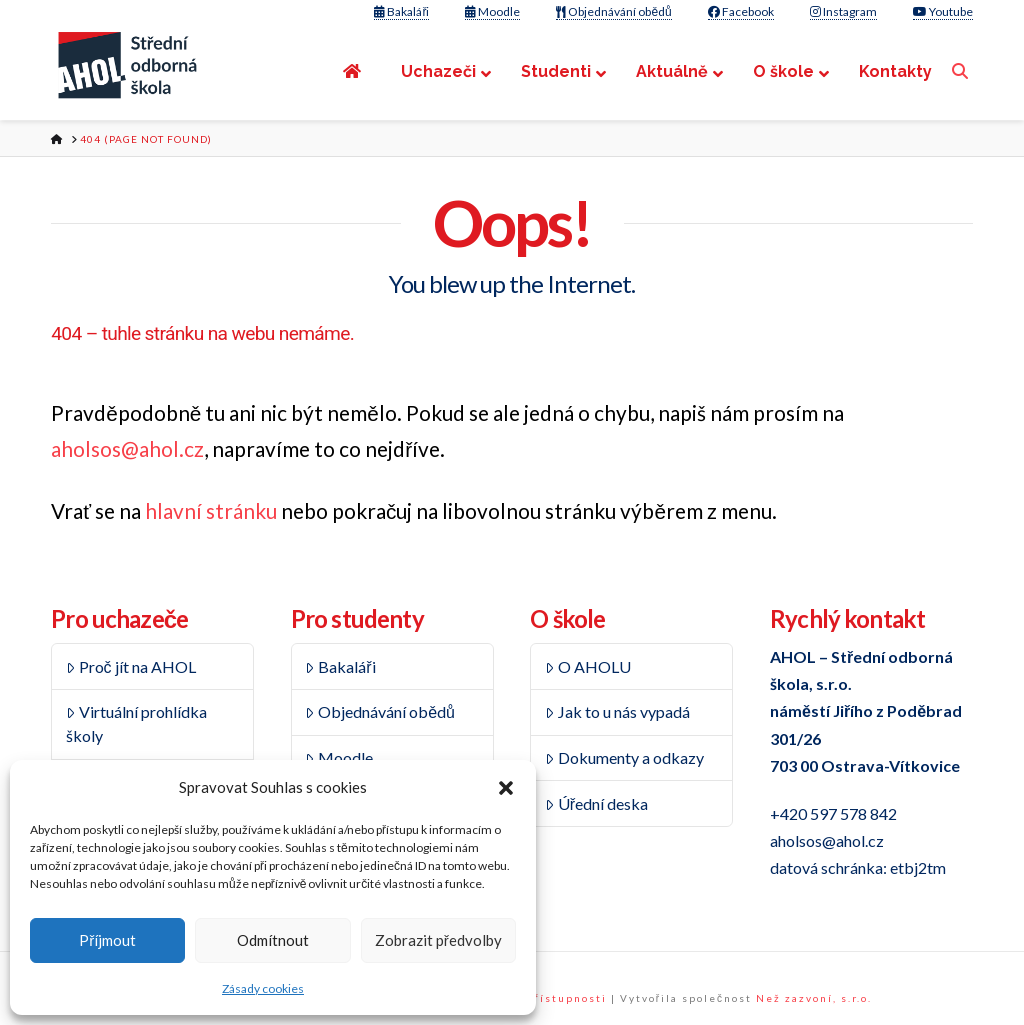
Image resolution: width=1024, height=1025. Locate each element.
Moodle (492, 11)
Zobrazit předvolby (438, 940)
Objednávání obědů (613, 11)
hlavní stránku (211, 510)
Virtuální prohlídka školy (136, 723)
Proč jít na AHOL (131, 666)
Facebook (741, 11)
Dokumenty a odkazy (624, 757)
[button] (506, 788)
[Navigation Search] (962, 71)
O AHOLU (588, 666)
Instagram (843, 11)
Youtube (943, 11)
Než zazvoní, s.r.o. (814, 998)
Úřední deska (596, 803)
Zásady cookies (263, 988)
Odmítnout (273, 940)
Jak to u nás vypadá (617, 711)
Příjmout (107, 940)
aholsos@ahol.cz (127, 448)
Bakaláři (401, 11)
